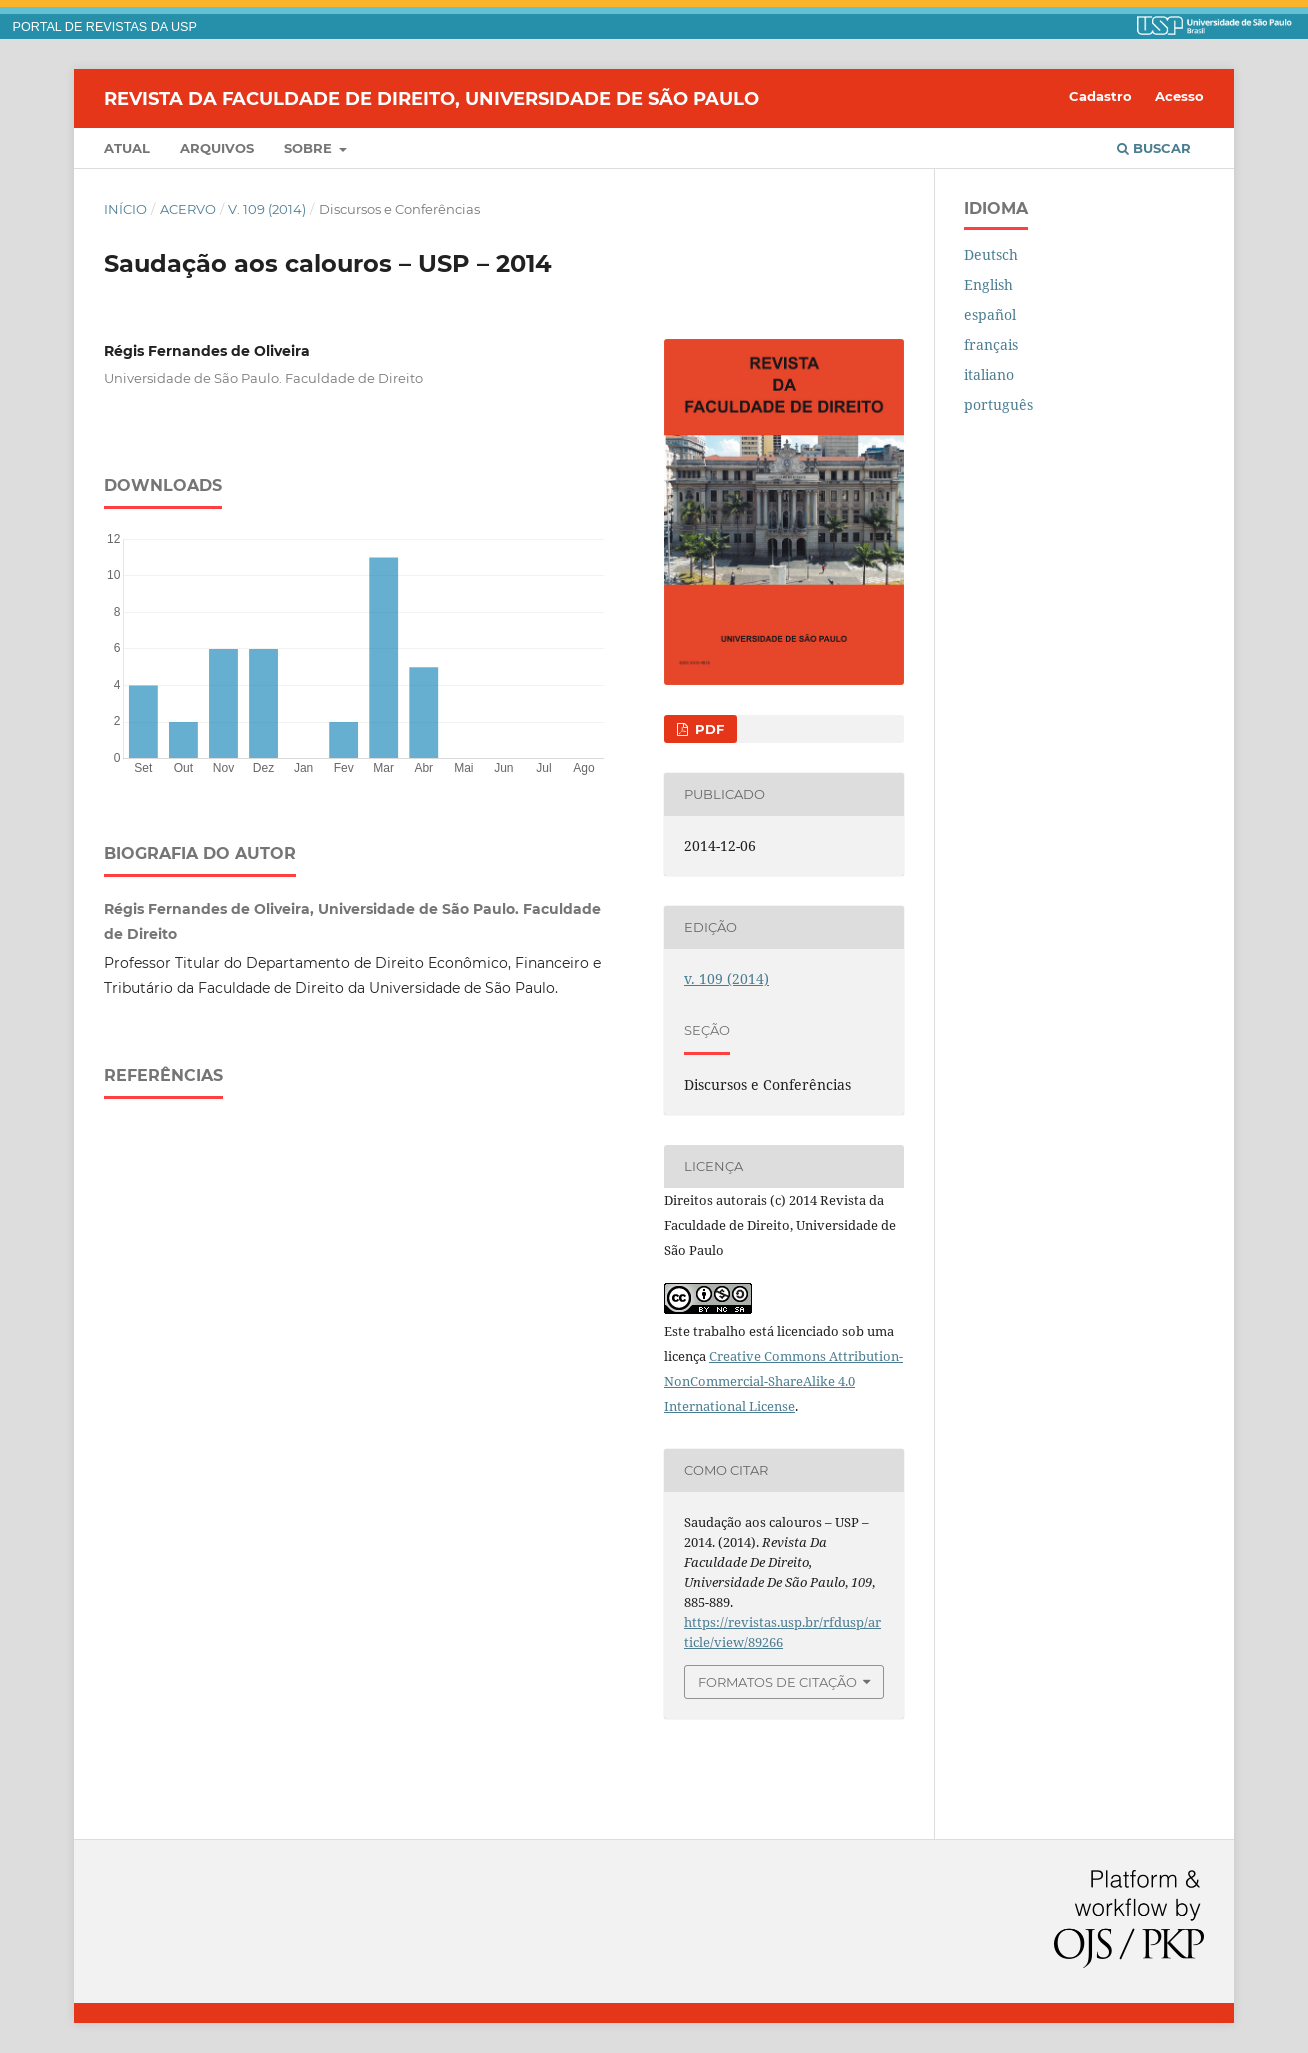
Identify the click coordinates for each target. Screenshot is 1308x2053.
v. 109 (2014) (267, 209)
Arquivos (217, 148)
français (991, 344)
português (998, 404)
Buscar (1154, 148)
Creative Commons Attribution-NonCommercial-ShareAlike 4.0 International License (783, 1381)
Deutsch (991, 254)
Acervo (188, 209)
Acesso (1179, 96)
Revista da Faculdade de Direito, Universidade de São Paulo (431, 98)
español (990, 314)
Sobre (310, 148)
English (988, 284)
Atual (127, 148)
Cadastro (1100, 96)
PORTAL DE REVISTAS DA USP (105, 27)
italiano (989, 374)
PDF (707, 729)
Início (125, 209)
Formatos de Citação (777, 1682)
